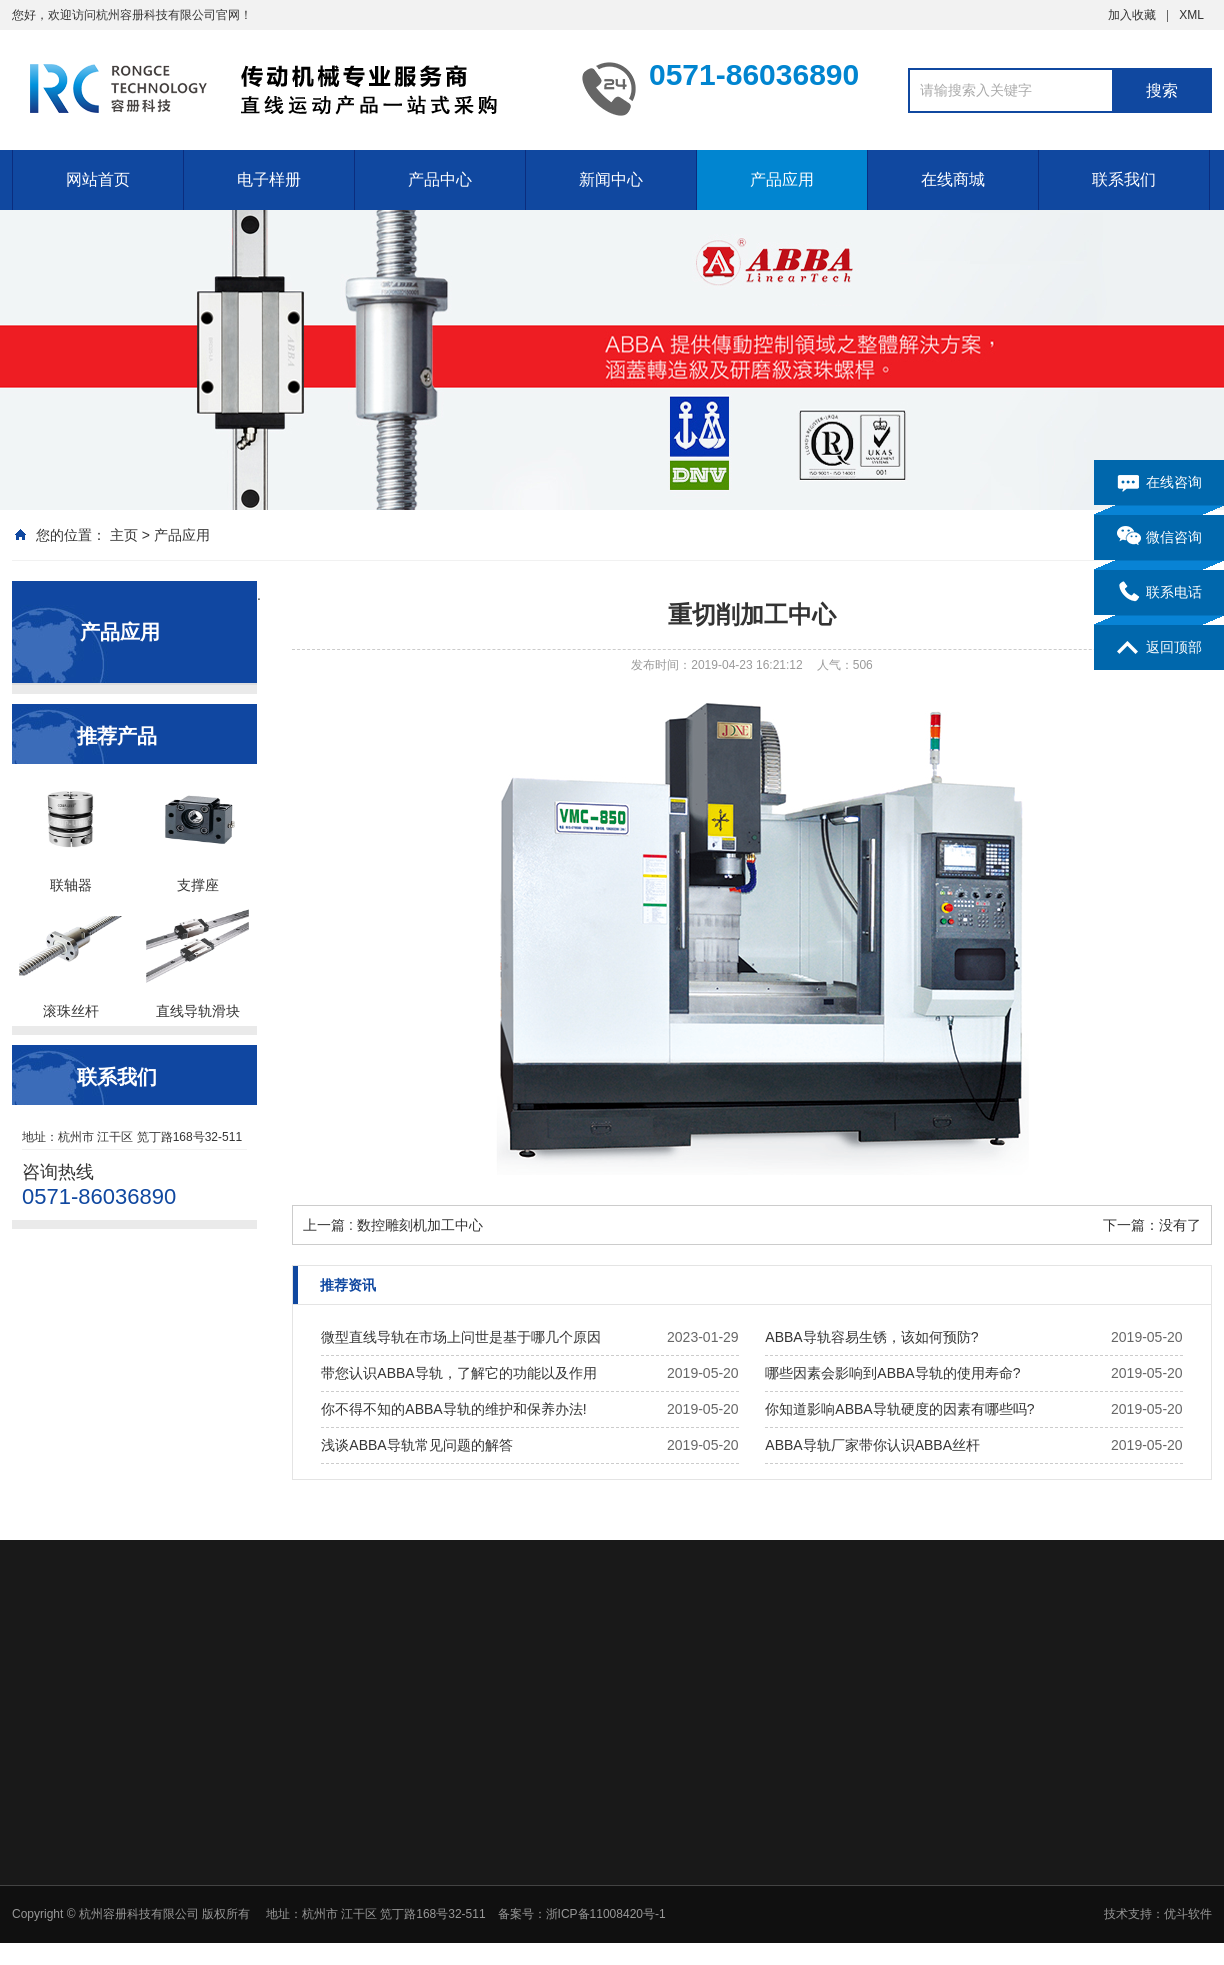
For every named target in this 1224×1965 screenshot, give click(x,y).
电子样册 (269, 179)
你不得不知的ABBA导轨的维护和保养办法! (453, 1409)
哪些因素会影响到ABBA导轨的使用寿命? (892, 1373)
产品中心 (440, 179)
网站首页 (98, 179)
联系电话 (1159, 593)
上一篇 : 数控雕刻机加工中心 (393, 1225)
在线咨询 (1159, 483)
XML (1191, 15)
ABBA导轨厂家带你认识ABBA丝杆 (872, 1445)
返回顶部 (1159, 648)
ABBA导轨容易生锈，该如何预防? (871, 1337)
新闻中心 (611, 179)
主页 (124, 535)
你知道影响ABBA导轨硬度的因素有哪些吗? (899, 1409)
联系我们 (1124, 179)
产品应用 (782, 179)
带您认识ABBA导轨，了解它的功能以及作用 (458, 1373)
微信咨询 (1159, 538)
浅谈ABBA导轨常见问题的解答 (416, 1445)
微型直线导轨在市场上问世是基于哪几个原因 (461, 1337)
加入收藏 (1132, 15)
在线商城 (953, 179)
